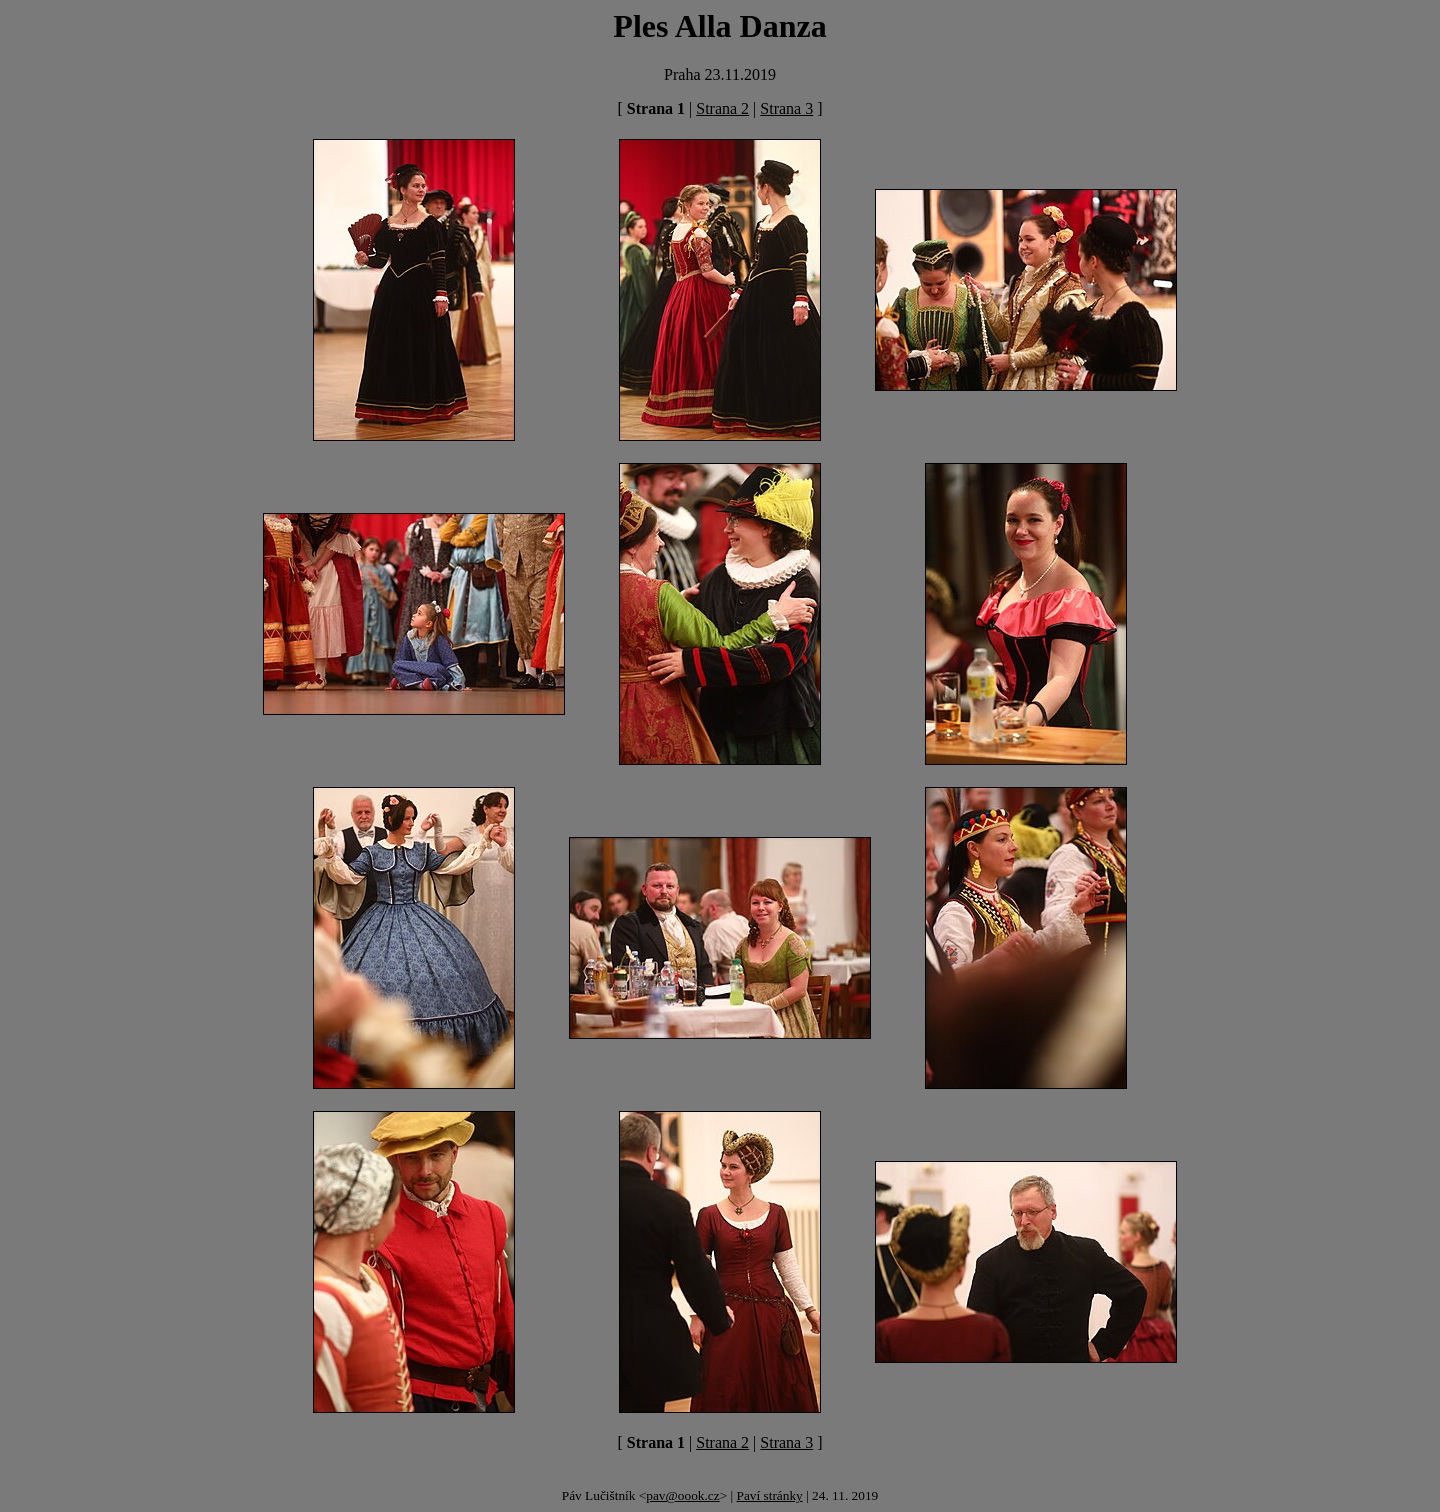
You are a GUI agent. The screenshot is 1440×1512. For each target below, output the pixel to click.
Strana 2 (722, 108)
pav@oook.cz (682, 1495)
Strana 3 (786, 108)
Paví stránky (769, 1495)
